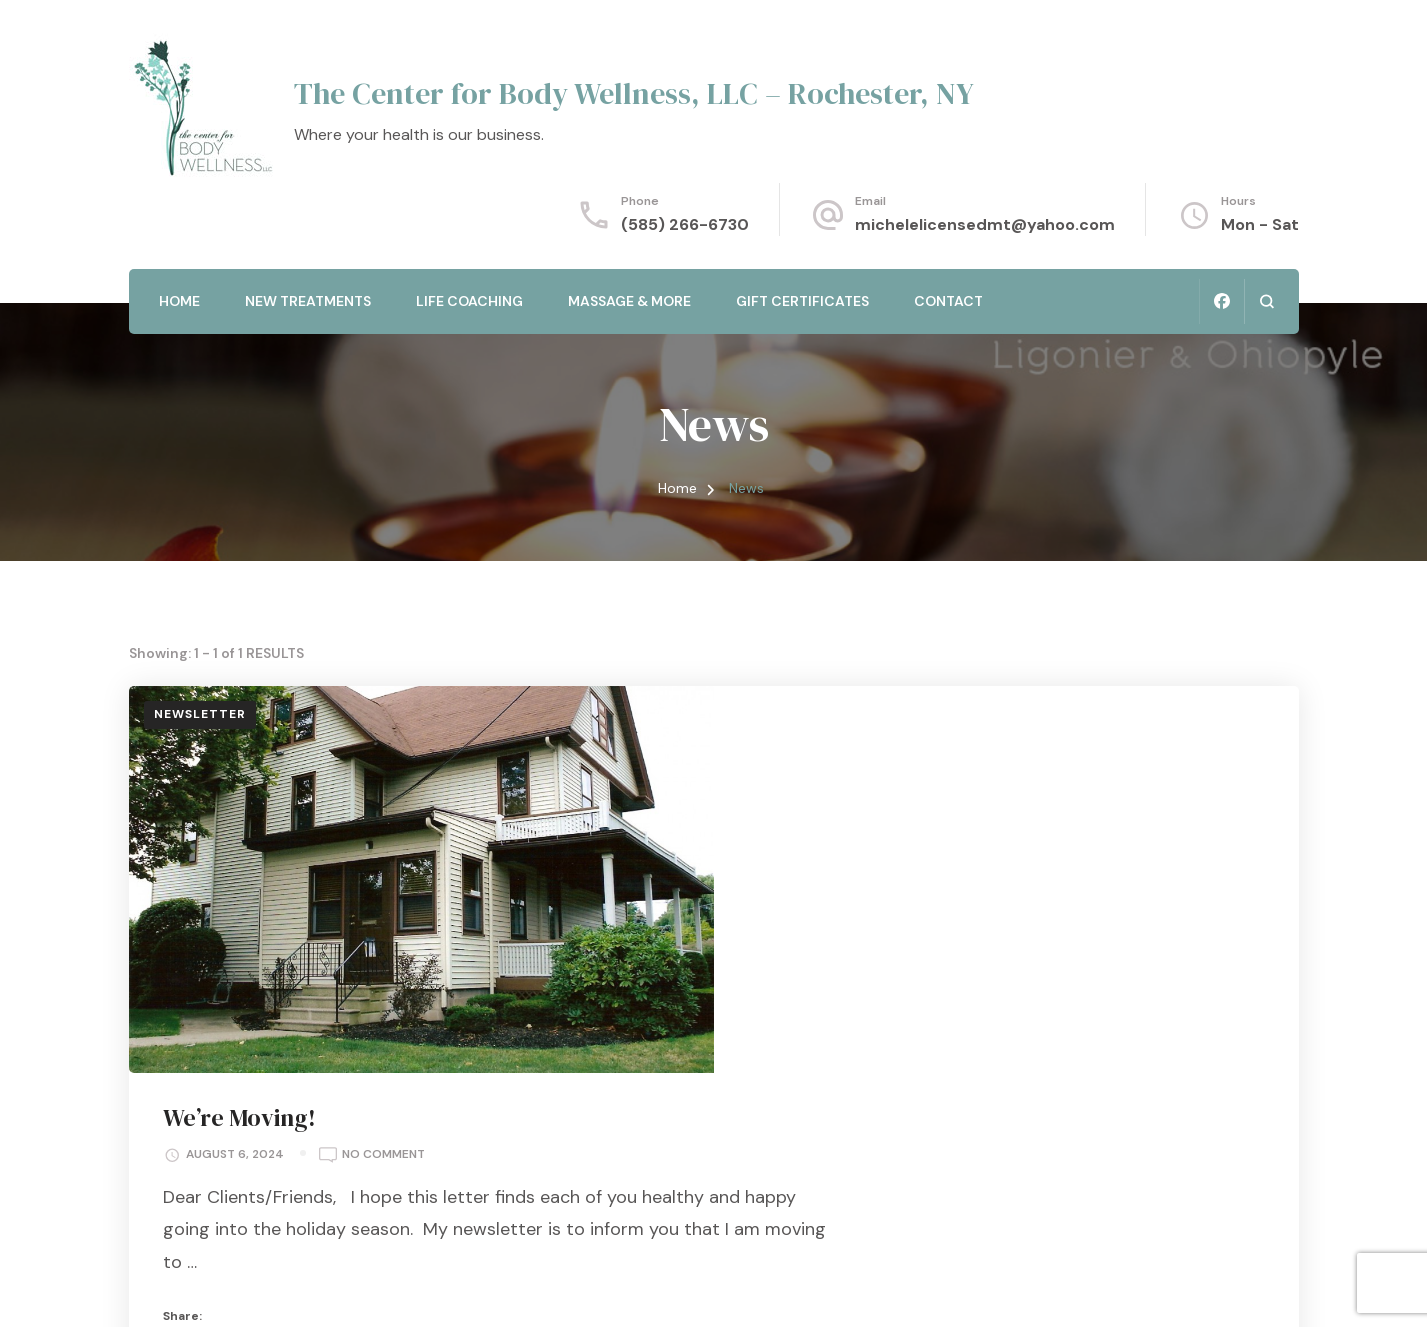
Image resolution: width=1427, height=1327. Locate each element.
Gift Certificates (802, 301)
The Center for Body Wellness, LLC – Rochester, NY (634, 93)
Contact (948, 301)
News (826, 1039)
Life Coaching (469, 301)
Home (179, 301)
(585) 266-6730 (685, 224)
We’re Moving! (830, 732)
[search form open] (1266, 301)
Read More (973, 1106)
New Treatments (308, 301)
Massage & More (629, 301)
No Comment (974, 771)
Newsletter (200, 714)
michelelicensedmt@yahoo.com (985, 224)
